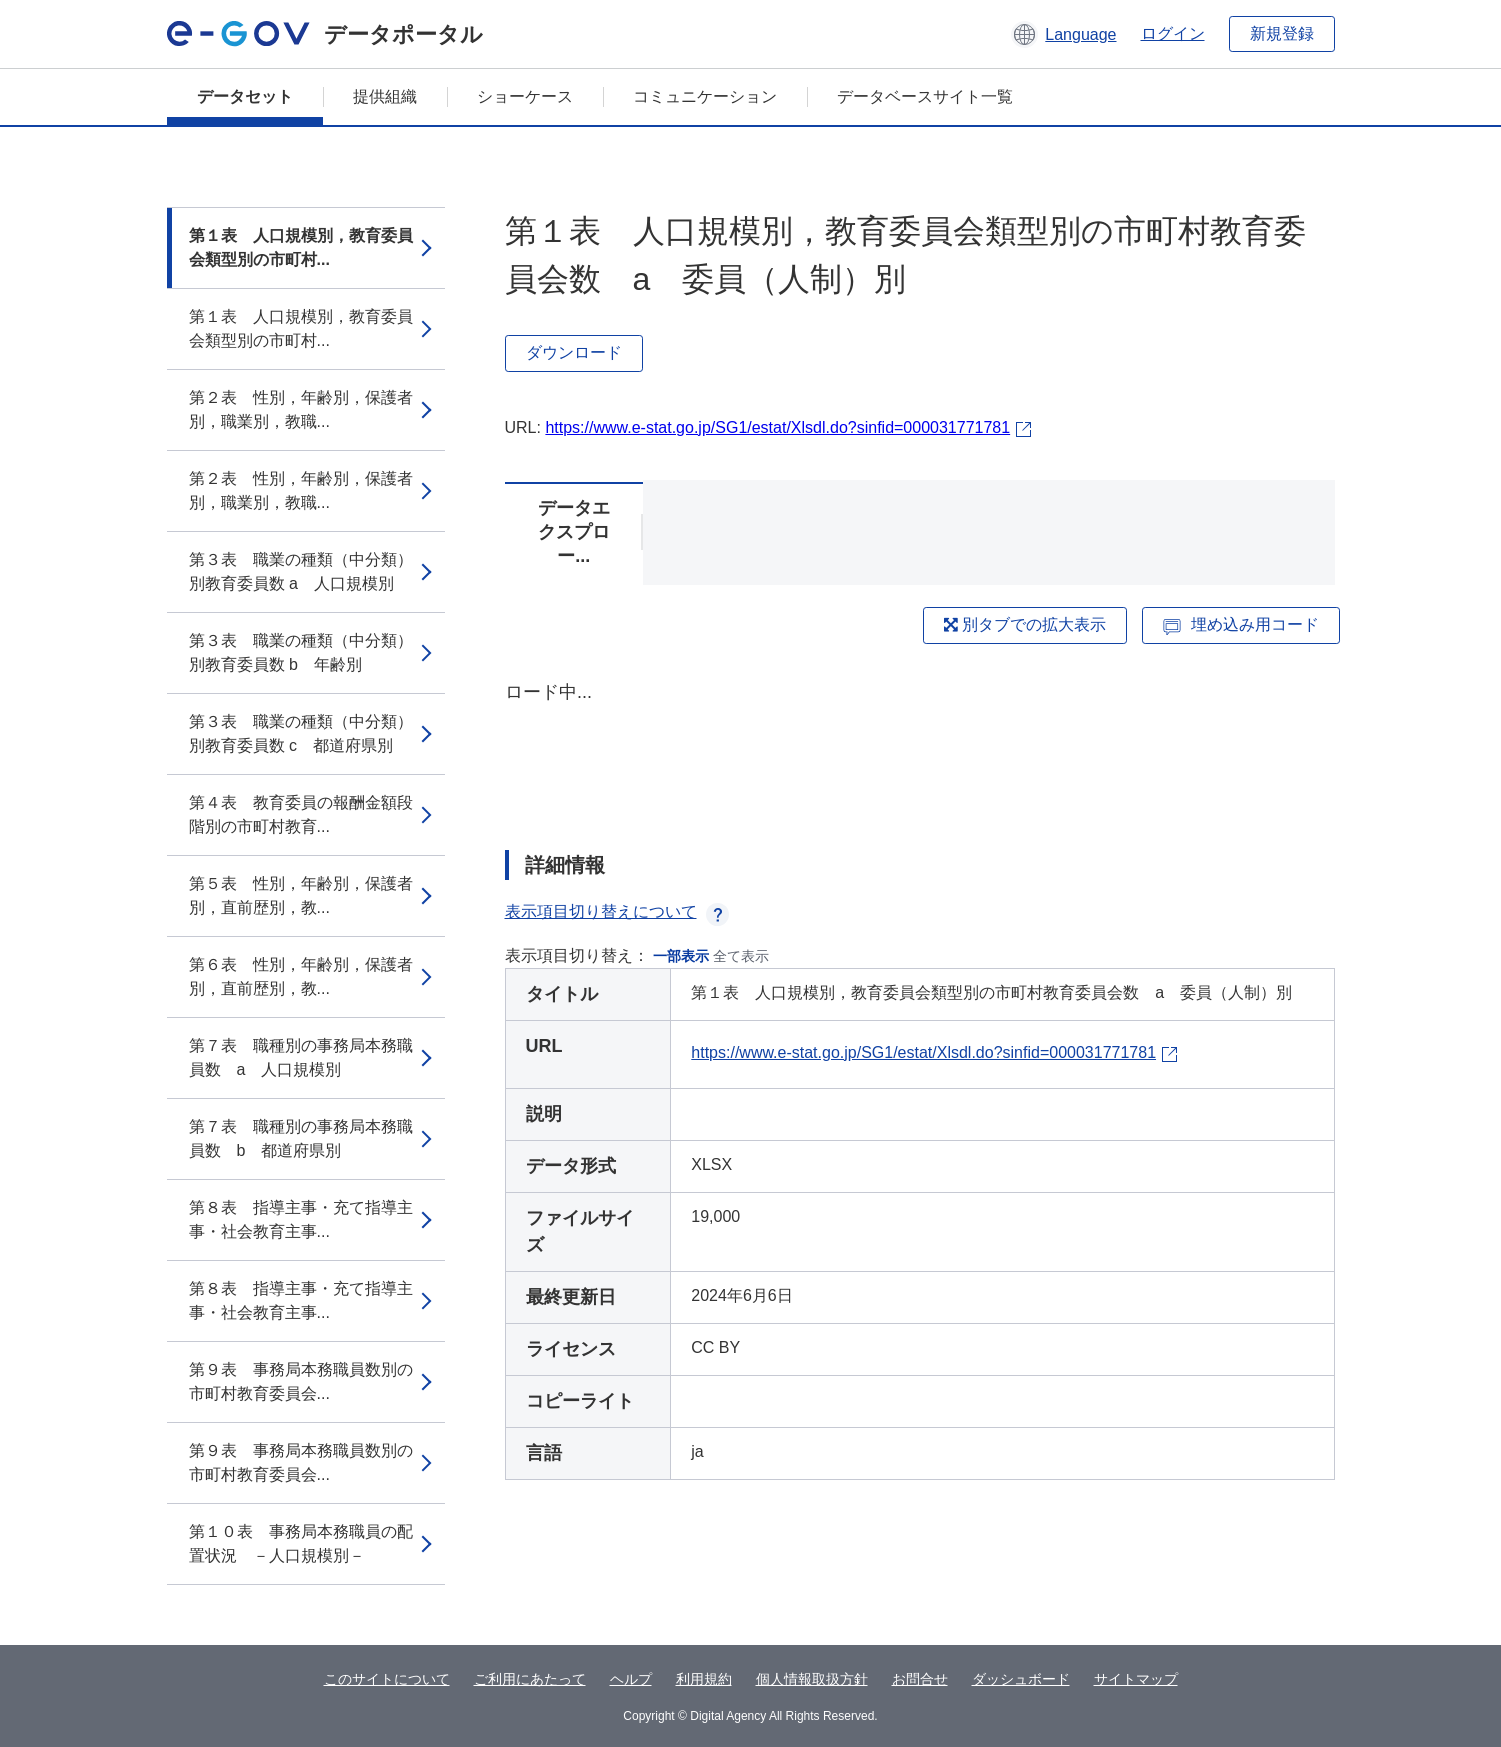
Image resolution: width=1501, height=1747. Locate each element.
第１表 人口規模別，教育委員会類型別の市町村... (301, 247)
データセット (245, 96)
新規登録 (1282, 33)
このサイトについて (387, 1679)
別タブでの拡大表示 (1025, 624)
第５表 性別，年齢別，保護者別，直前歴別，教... (301, 895)
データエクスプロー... (574, 532)
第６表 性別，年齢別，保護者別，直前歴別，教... (301, 976)
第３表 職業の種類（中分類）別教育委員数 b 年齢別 (301, 652)
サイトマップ (1136, 1679)
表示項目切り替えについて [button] (617, 911)
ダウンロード (574, 352)
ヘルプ (631, 1679)
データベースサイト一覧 (925, 96)
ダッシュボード (1021, 1679)
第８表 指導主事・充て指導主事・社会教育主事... (301, 1219)
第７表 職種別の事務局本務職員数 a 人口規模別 (301, 1057)
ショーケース (525, 96)
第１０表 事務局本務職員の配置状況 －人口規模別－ (301, 1543)
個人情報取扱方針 (812, 1679)
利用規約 (704, 1679)
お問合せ (920, 1679)
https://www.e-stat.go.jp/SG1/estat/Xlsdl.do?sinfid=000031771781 (777, 427)
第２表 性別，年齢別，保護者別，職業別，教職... (301, 409)
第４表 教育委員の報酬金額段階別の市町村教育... (301, 814)
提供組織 (385, 96)
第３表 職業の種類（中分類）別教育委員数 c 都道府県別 (301, 733)
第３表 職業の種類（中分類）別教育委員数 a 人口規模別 (301, 571)
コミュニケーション (705, 96)
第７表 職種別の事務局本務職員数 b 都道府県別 (301, 1138)
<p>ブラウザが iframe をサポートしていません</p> (920, 748)
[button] (1063, 34)
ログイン (1173, 33)
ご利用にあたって (530, 1679)
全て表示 (741, 956)
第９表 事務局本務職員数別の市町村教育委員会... (301, 1381)
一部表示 (681, 956)
